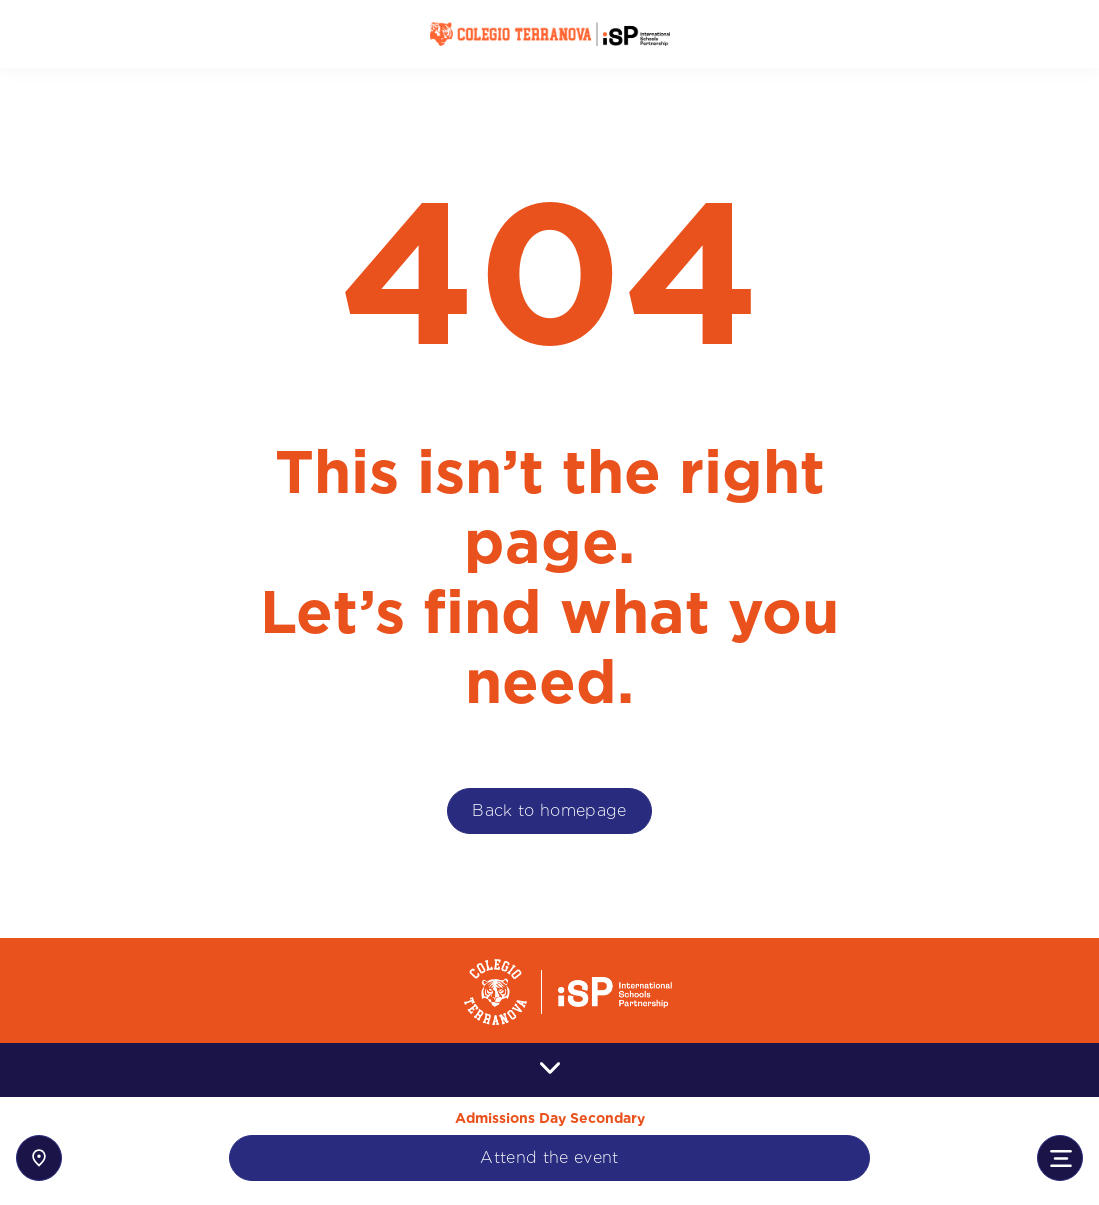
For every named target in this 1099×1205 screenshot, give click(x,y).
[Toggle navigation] (1060, 1158)
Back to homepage (549, 810)
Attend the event (549, 1157)
